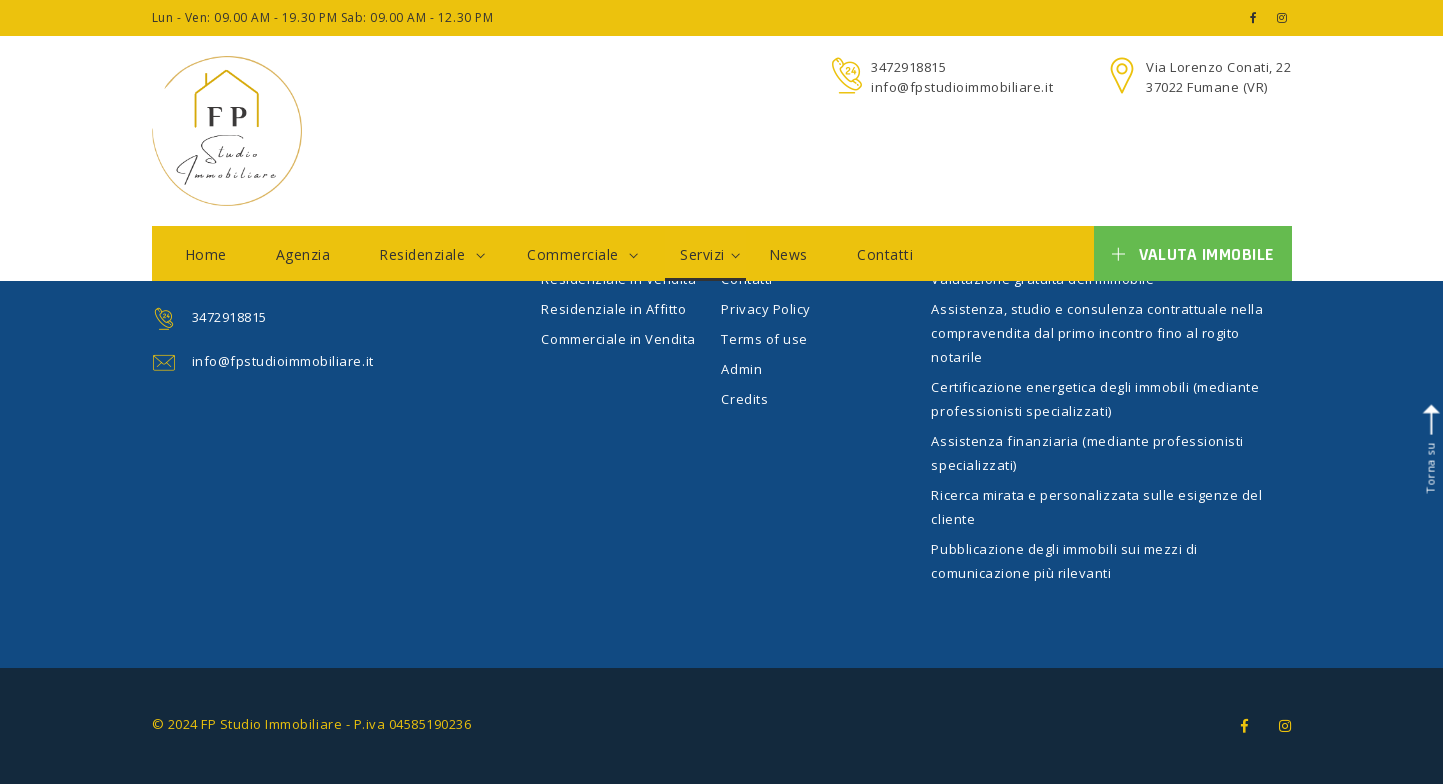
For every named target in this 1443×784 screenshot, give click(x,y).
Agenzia (303, 254)
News (788, 254)
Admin (741, 369)
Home (206, 254)
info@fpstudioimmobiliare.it (962, 87)
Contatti (885, 254)
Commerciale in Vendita (618, 339)
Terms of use (764, 339)
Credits (744, 399)
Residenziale (432, 254)
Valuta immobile (1192, 254)
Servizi (710, 254)
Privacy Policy (765, 309)
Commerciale (582, 254)
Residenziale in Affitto (613, 309)
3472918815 (908, 67)
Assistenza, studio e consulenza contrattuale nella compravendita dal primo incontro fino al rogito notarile (1097, 333)
